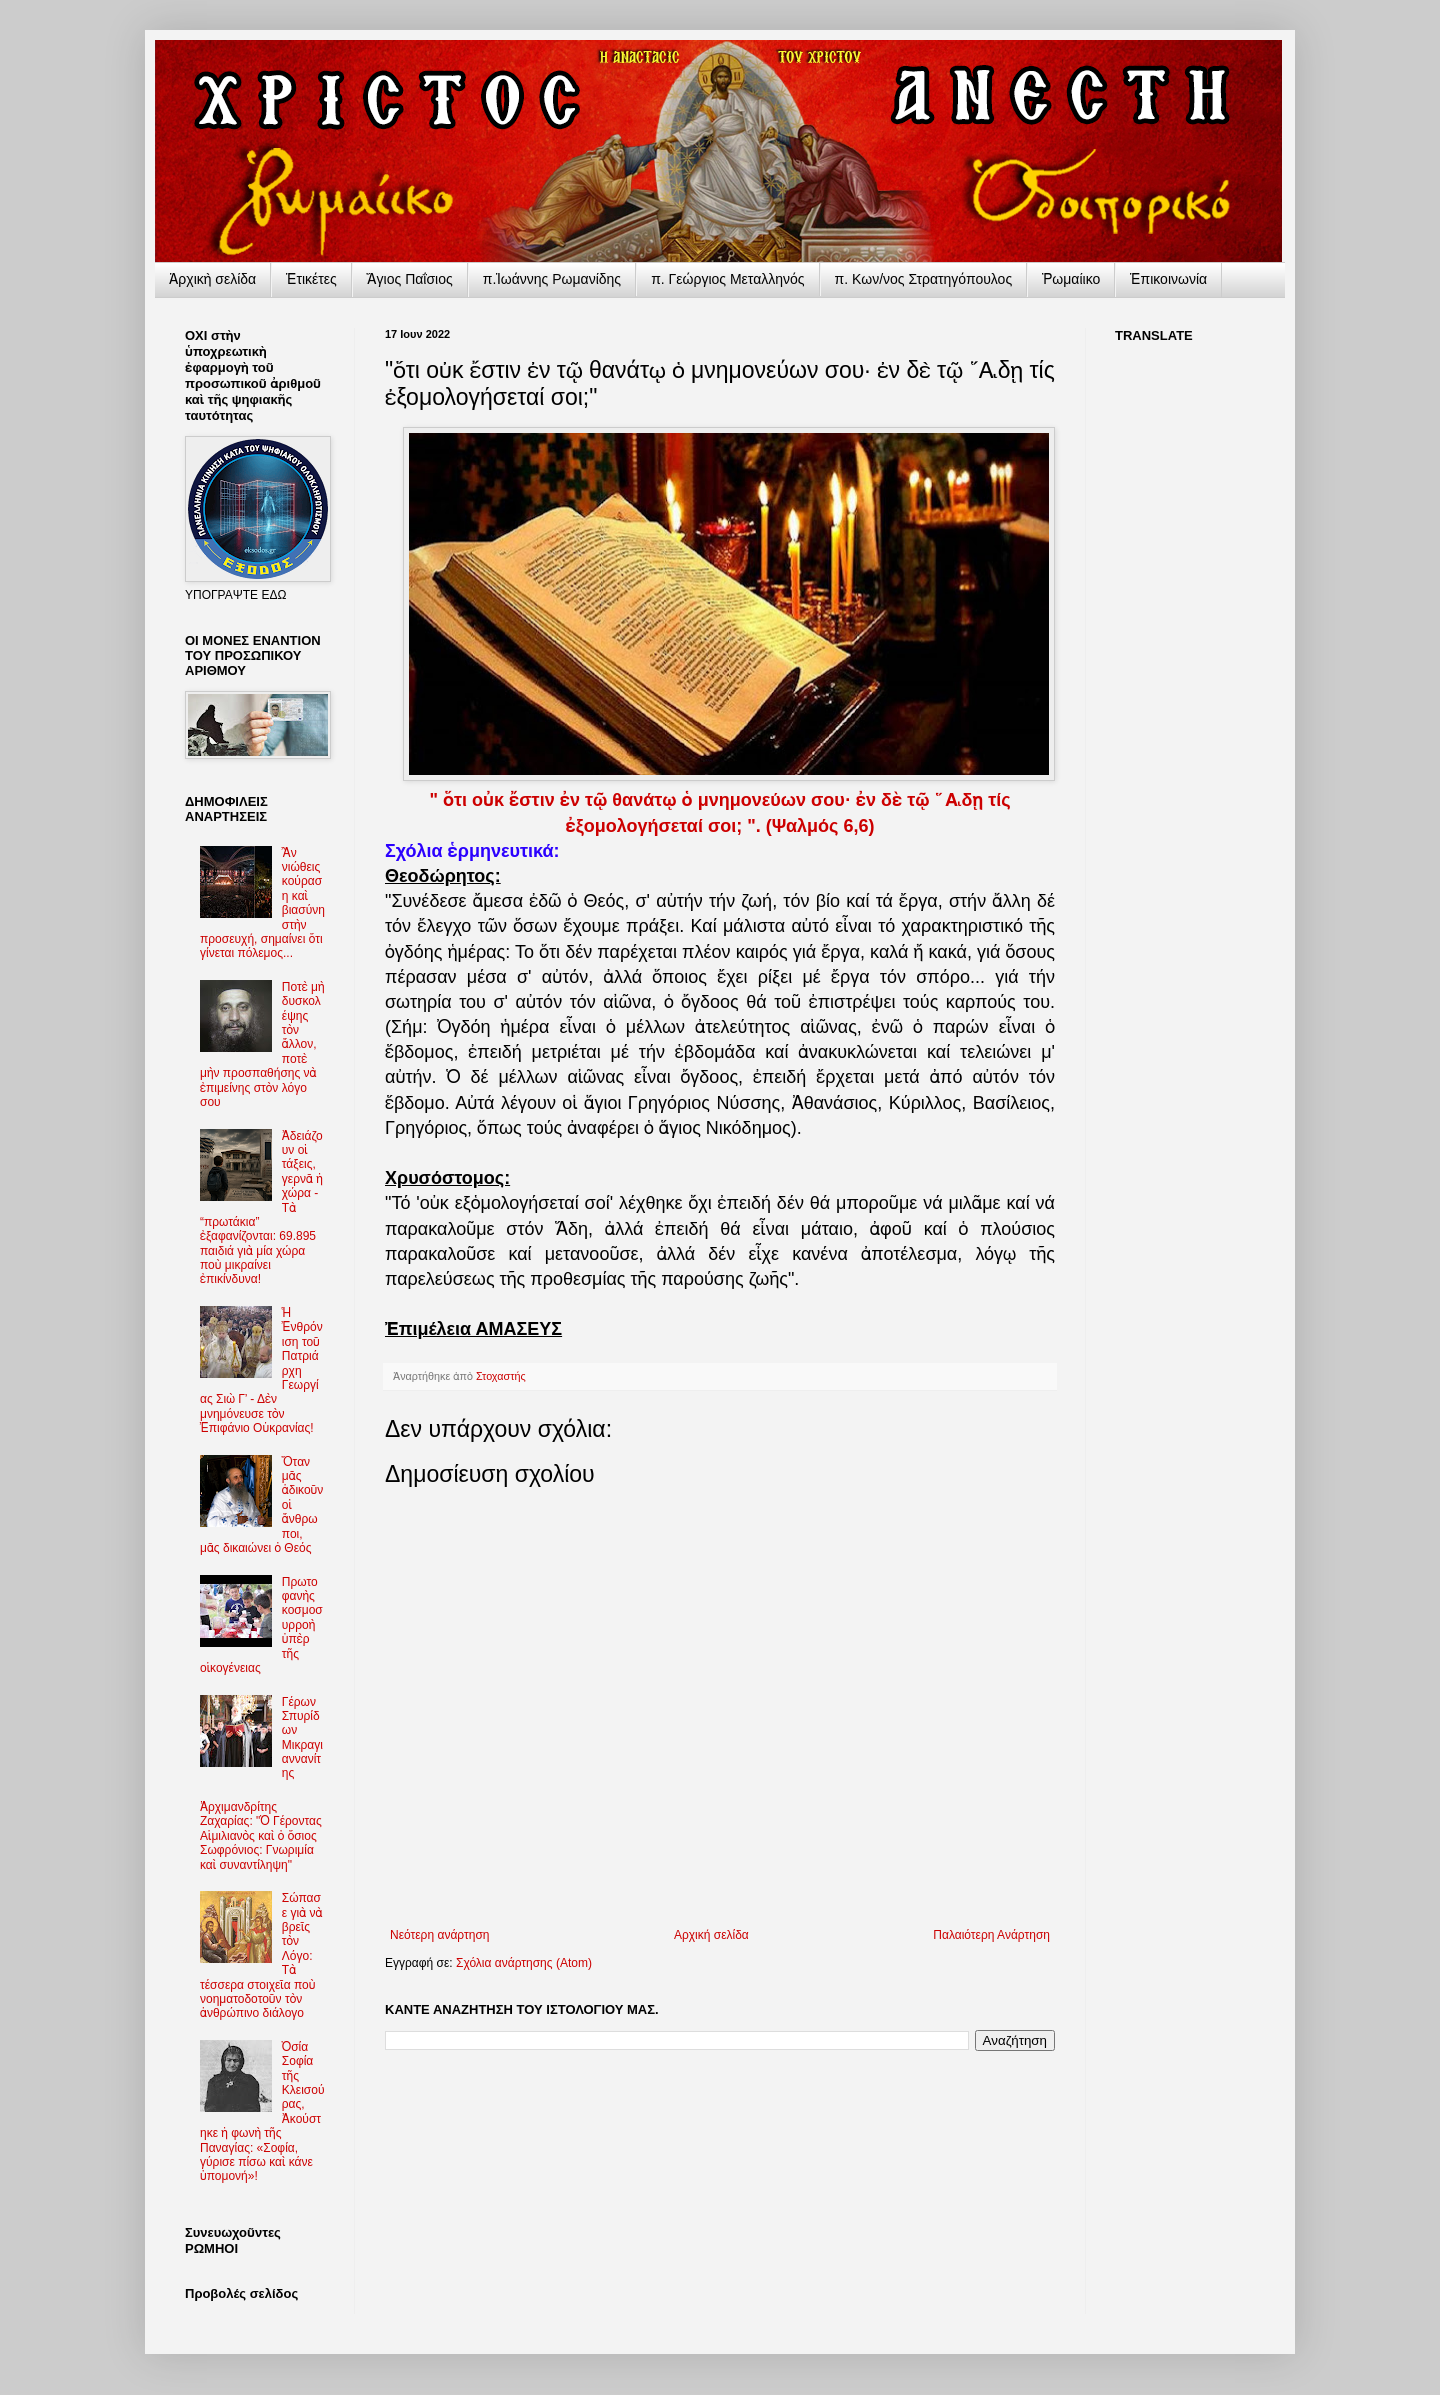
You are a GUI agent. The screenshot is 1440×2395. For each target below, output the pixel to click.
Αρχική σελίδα (711, 1935)
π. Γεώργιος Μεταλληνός (727, 279)
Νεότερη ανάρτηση (439, 1935)
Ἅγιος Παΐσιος (410, 279)
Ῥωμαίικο (1071, 279)
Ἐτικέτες (311, 279)
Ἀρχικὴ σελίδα (212, 279)
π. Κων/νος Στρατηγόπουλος (924, 279)
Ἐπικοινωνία (1168, 279)
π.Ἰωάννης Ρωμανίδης (552, 279)
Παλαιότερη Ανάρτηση (991, 1935)
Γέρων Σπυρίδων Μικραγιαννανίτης (302, 1738)
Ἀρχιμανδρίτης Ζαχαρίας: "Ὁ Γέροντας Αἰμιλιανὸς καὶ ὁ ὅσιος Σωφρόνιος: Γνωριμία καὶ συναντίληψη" (261, 1836)
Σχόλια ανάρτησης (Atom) (524, 1963)
